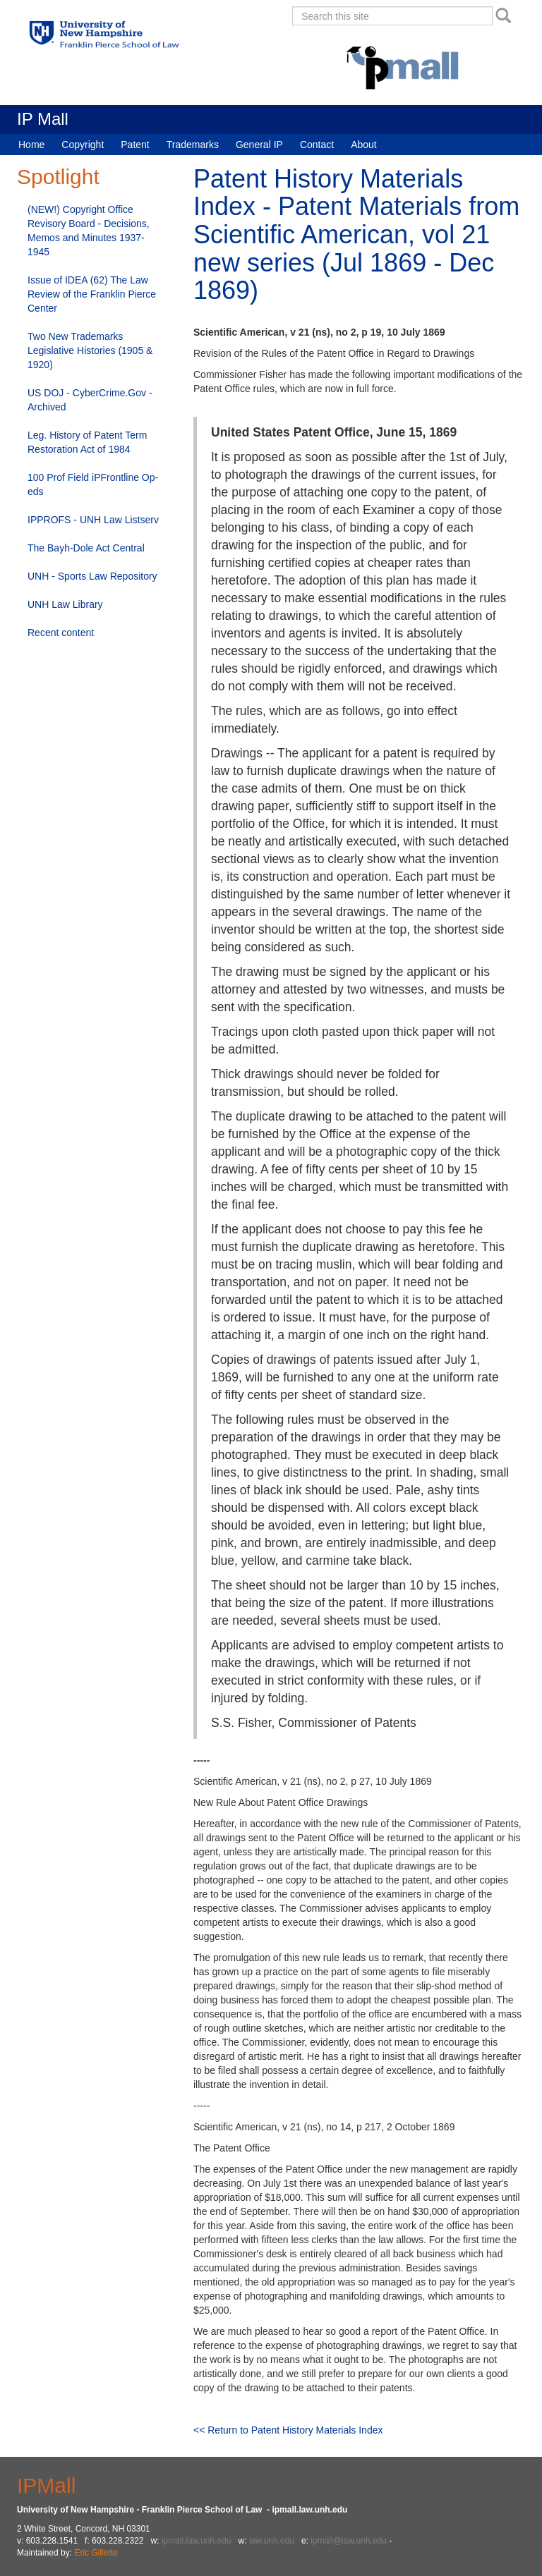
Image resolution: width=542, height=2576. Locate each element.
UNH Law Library (65, 604)
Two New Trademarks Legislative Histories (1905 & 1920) (90, 350)
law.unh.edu (271, 2541)
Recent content (61, 632)
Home (31, 144)
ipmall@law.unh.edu (349, 2541)
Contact (317, 144)
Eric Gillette (95, 2553)
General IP (259, 144)
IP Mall (42, 118)
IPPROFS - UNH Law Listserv (93, 519)
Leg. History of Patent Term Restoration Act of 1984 (87, 442)
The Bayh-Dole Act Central (86, 548)
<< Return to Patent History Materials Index (288, 2430)
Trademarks (193, 144)
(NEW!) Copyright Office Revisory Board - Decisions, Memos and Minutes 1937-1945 (89, 230)
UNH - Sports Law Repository (92, 576)
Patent (135, 144)
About (364, 144)
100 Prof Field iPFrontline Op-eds (93, 484)
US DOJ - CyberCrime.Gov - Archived (90, 400)
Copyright (82, 144)
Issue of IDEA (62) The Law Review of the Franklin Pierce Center (92, 294)
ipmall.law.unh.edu (196, 2541)
